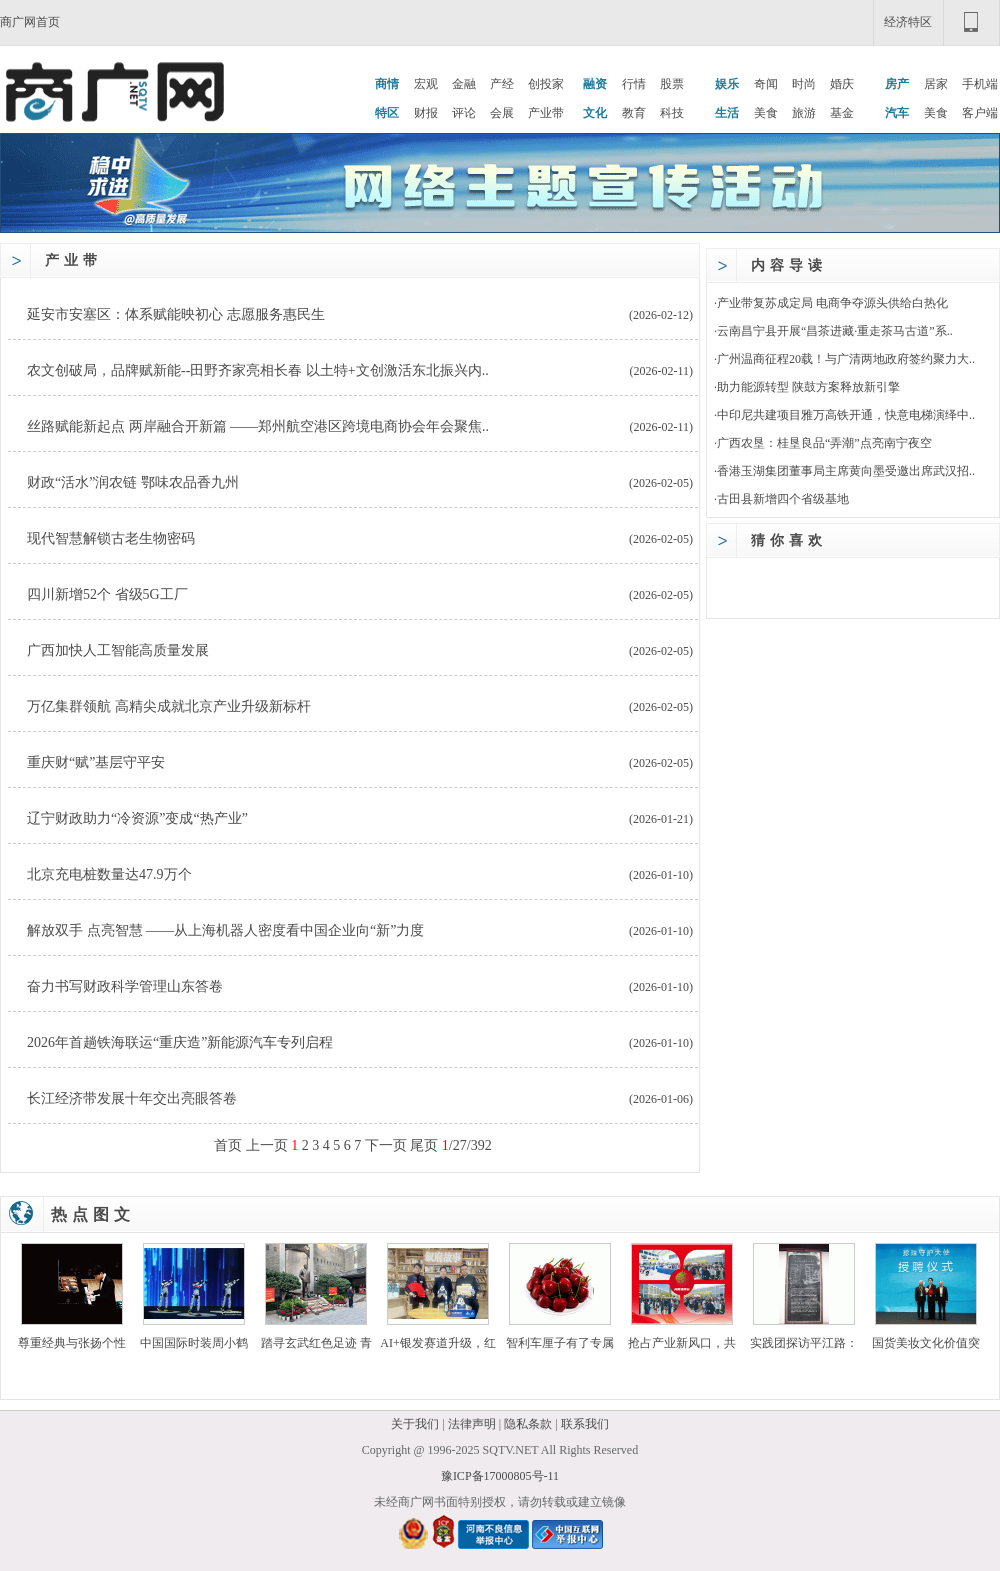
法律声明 (472, 1424)
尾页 (424, 1145)
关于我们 (415, 1424)
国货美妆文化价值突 (926, 1343)
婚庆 (842, 84)
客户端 (980, 113)
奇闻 (766, 84)
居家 (936, 84)
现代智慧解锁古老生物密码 (111, 538)
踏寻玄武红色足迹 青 (316, 1343)
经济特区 (908, 22)
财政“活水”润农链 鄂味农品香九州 (133, 482)
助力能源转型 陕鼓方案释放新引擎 (808, 387)
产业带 (546, 113)
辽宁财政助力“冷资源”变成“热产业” (137, 818)
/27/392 (467, 1145)
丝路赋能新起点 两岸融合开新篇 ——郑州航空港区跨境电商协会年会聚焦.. (258, 426)
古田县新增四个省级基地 (783, 499)
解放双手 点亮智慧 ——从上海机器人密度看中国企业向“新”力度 (225, 930)
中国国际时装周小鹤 (194, 1343)
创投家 (546, 84)
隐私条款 (528, 1424)
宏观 (426, 84)
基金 (842, 113)
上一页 (267, 1145)
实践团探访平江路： (804, 1343)
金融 (464, 84)
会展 (502, 113)
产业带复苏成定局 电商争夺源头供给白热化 (832, 303)
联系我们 (585, 1424)
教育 (634, 113)
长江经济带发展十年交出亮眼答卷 (132, 1098)
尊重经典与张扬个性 (72, 1343)
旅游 (804, 113)
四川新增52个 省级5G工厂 (107, 594)
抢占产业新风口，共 (682, 1343)
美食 (766, 113)
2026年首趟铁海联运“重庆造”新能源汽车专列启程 (180, 1042)
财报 (426, 113)
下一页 (386, 1145)
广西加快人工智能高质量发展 (118, 650)
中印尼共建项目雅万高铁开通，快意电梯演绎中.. (846, 415)
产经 (502, 84)
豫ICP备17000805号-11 (500, 1476)
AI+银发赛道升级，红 (437, 1343)
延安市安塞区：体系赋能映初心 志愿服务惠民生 (176, 314)
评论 (464, 113)
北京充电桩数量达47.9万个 (109, 874)
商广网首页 (30, 22)
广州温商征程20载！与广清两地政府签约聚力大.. (846, 359)
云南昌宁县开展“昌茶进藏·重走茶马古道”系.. (835, 331)
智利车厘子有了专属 (560, 1343)
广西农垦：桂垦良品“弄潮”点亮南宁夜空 (824, 443)
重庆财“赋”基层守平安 (96, 762)
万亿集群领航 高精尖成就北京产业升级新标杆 (169, 706)
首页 (228, 1145)
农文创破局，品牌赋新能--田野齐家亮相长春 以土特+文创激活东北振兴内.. (258, 370)
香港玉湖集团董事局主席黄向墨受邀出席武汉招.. (846, 471)
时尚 (804, 84)
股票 (672, 84)
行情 (634, 84)
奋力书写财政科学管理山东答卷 (125, 986)
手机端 (980, 84)
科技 (672, 113)
